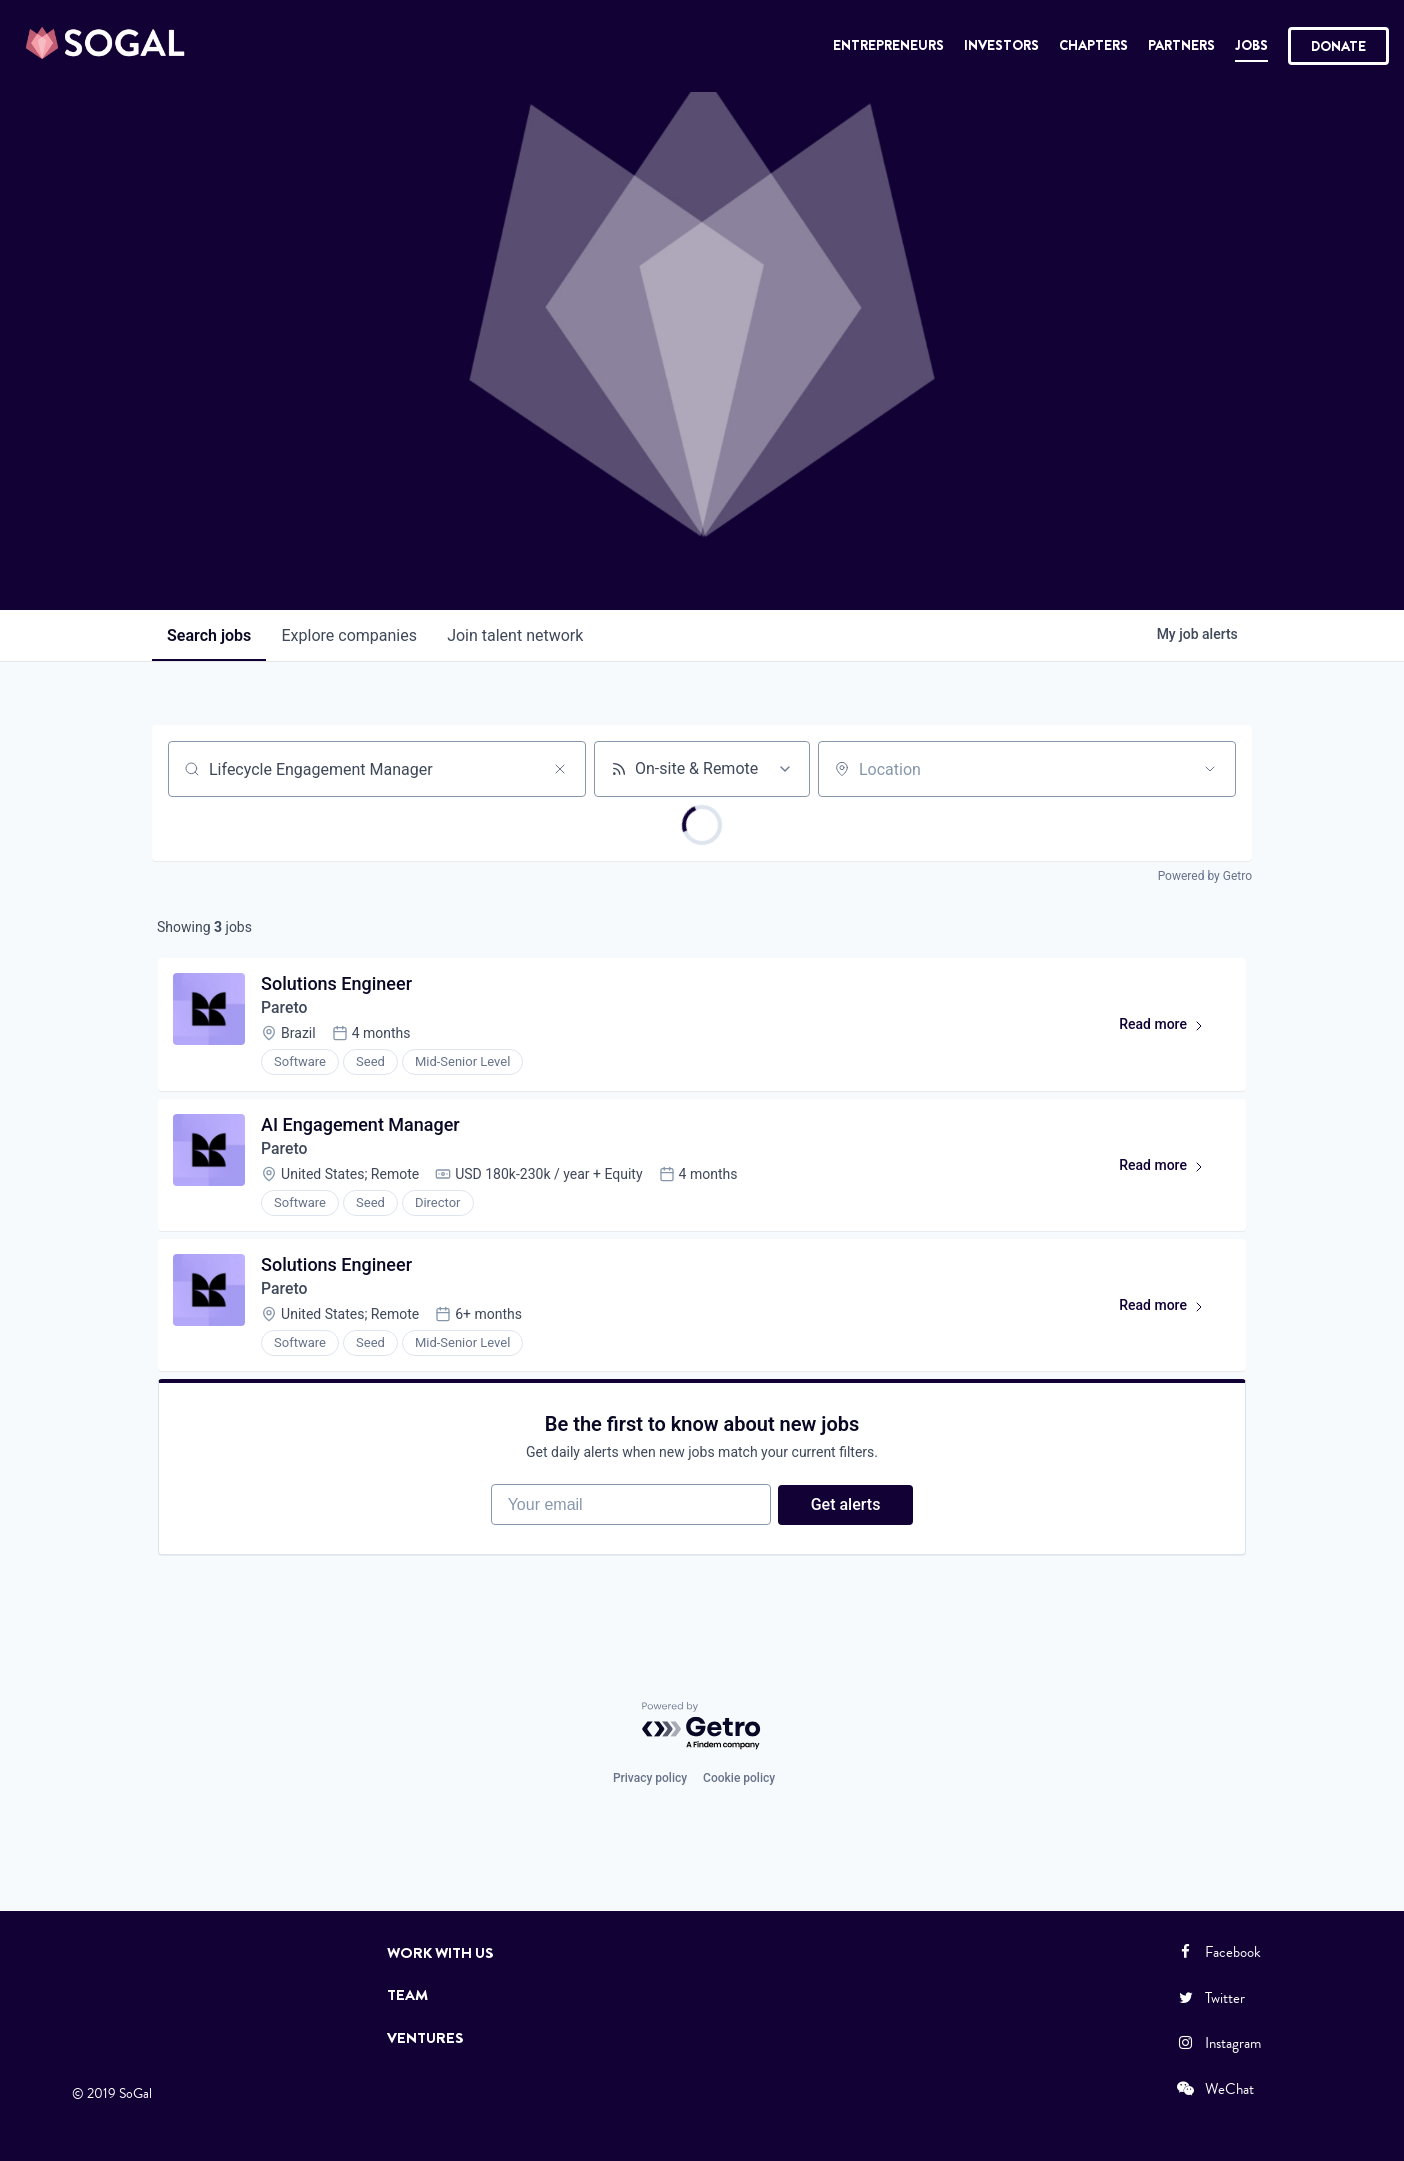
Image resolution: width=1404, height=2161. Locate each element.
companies (351, 635)
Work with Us (440, 1953)
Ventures (425, 2038)
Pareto (285, 1009)
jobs (210, 635)
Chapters (1093, 45)
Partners (1181, 45)
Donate (1338, 46)
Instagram (1218, 2043)
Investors (1001, 45)
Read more (1169, 1030)
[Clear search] (560, 769)
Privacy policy (650, 1778)
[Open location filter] (1210, 769)
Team (407, 1995)
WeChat (1214, 2089)
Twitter (1210, 1998)
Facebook (1218, 1952)
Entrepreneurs (888, 45)
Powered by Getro (1205, 876)
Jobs (1251, 45)
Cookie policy (739, 1778)
